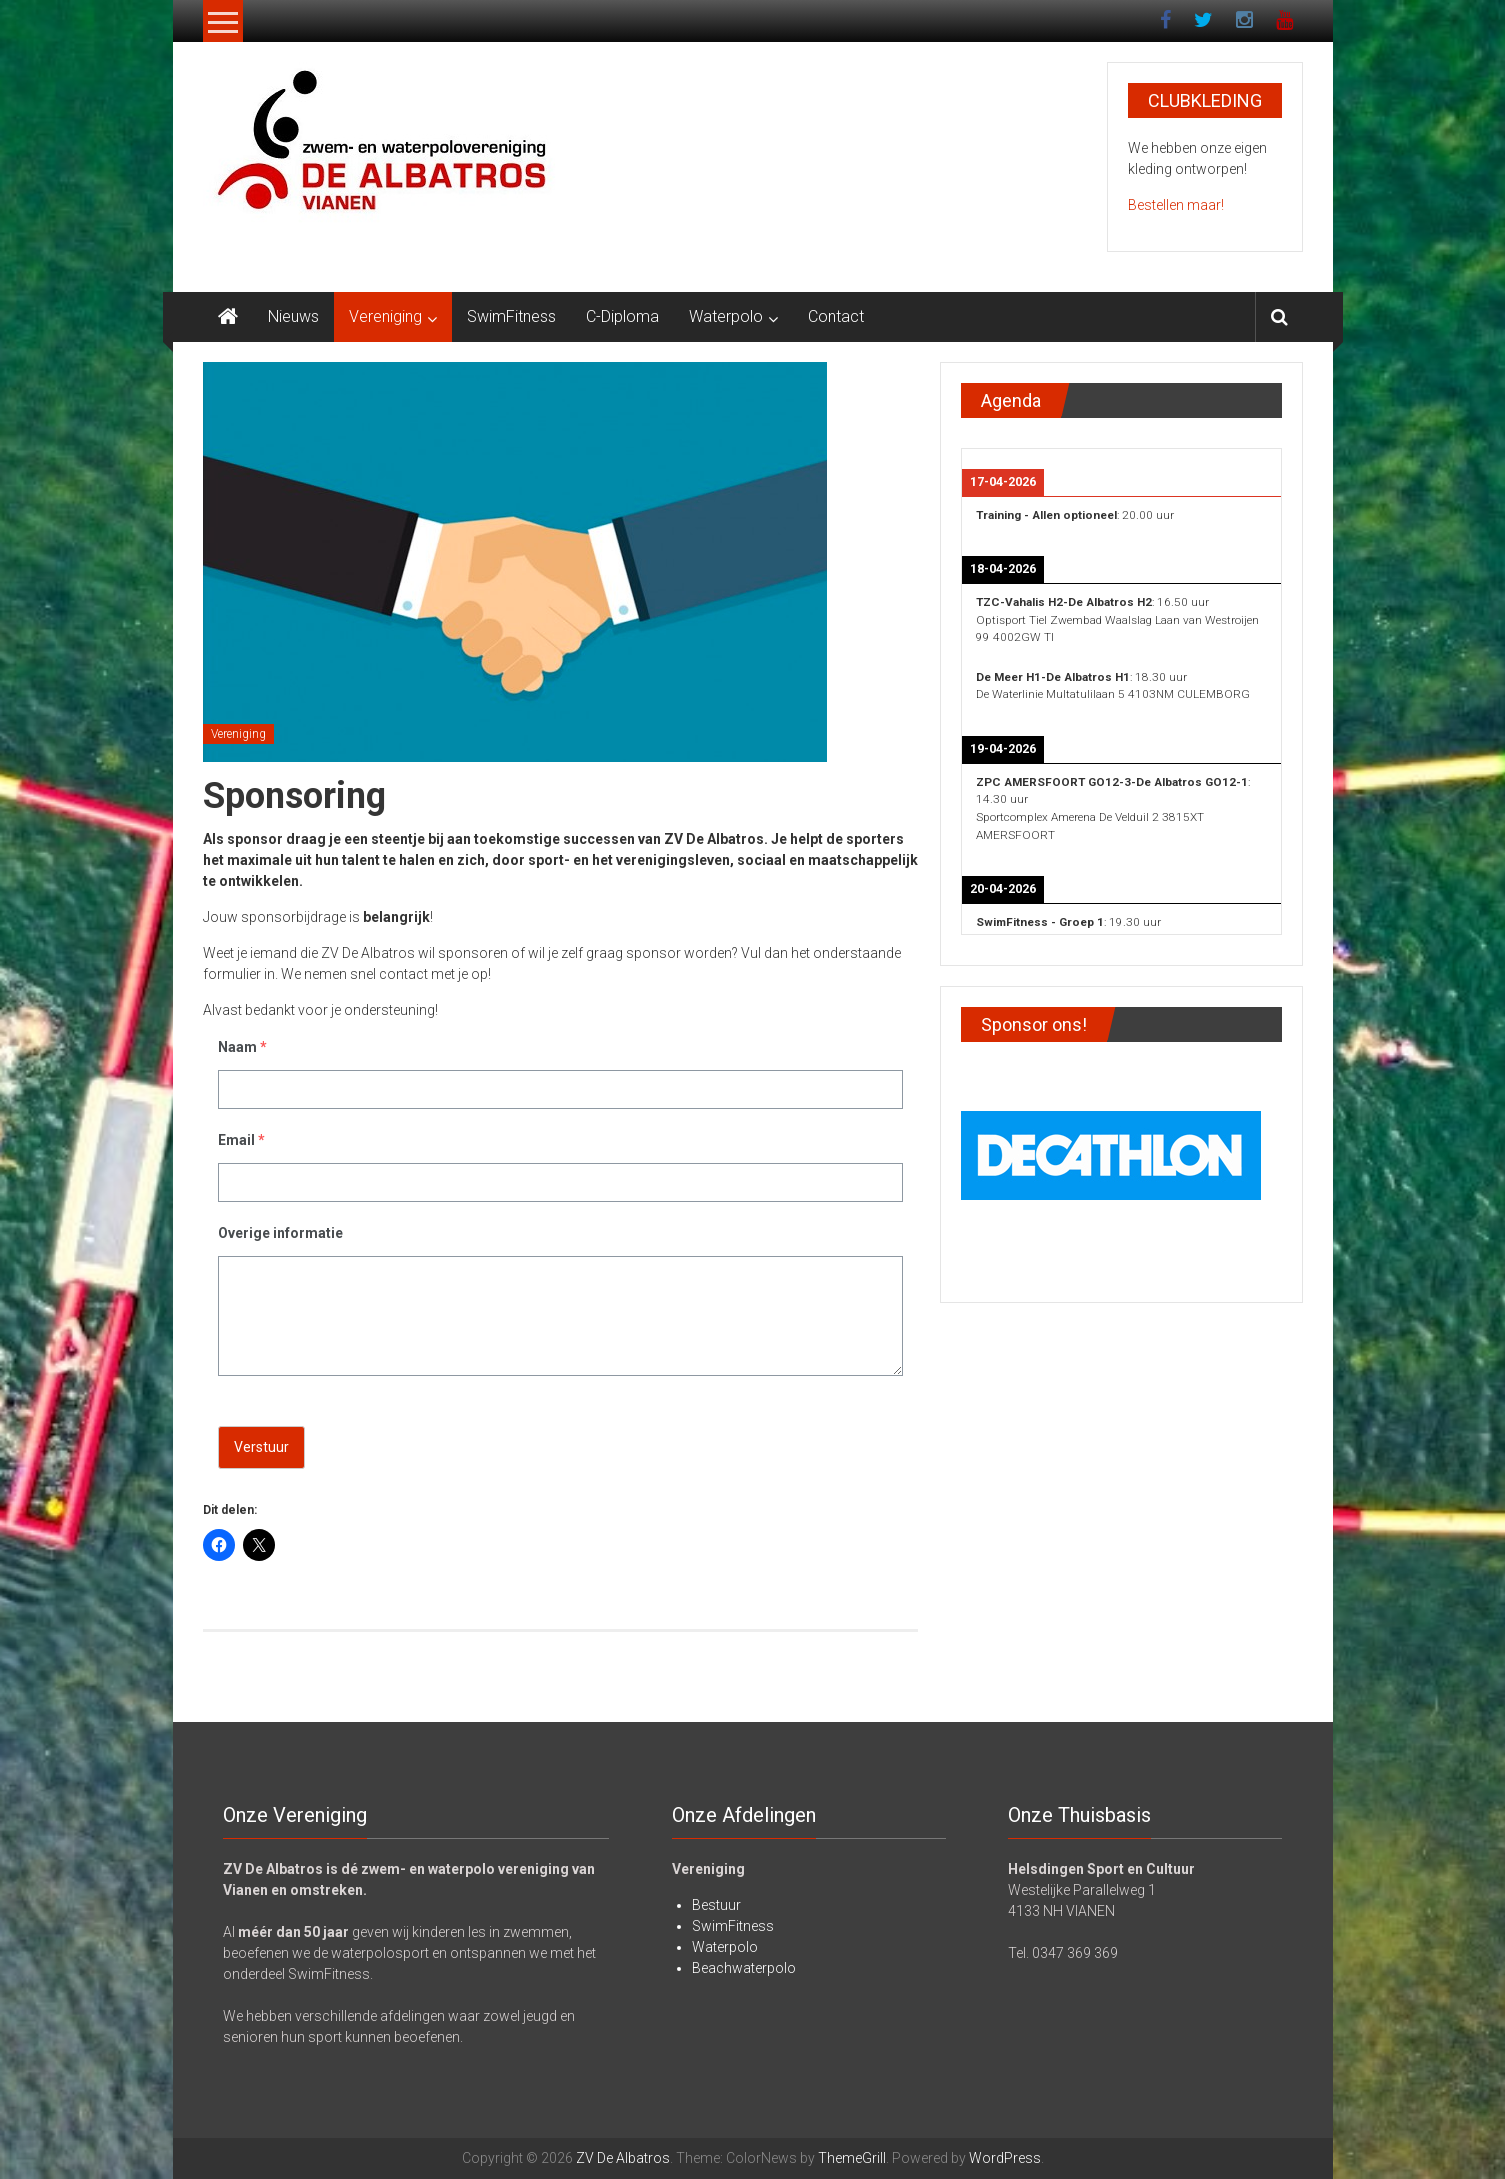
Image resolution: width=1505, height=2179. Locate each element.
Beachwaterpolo (744, 1968)
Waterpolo (726, 316)
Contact (836, 316)
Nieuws (293, 316)
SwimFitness (511, 316)
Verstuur (261, 1447)
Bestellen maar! (1176, 205)
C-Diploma (622, 316)
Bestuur (716, 1905)
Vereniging (385, 316)
